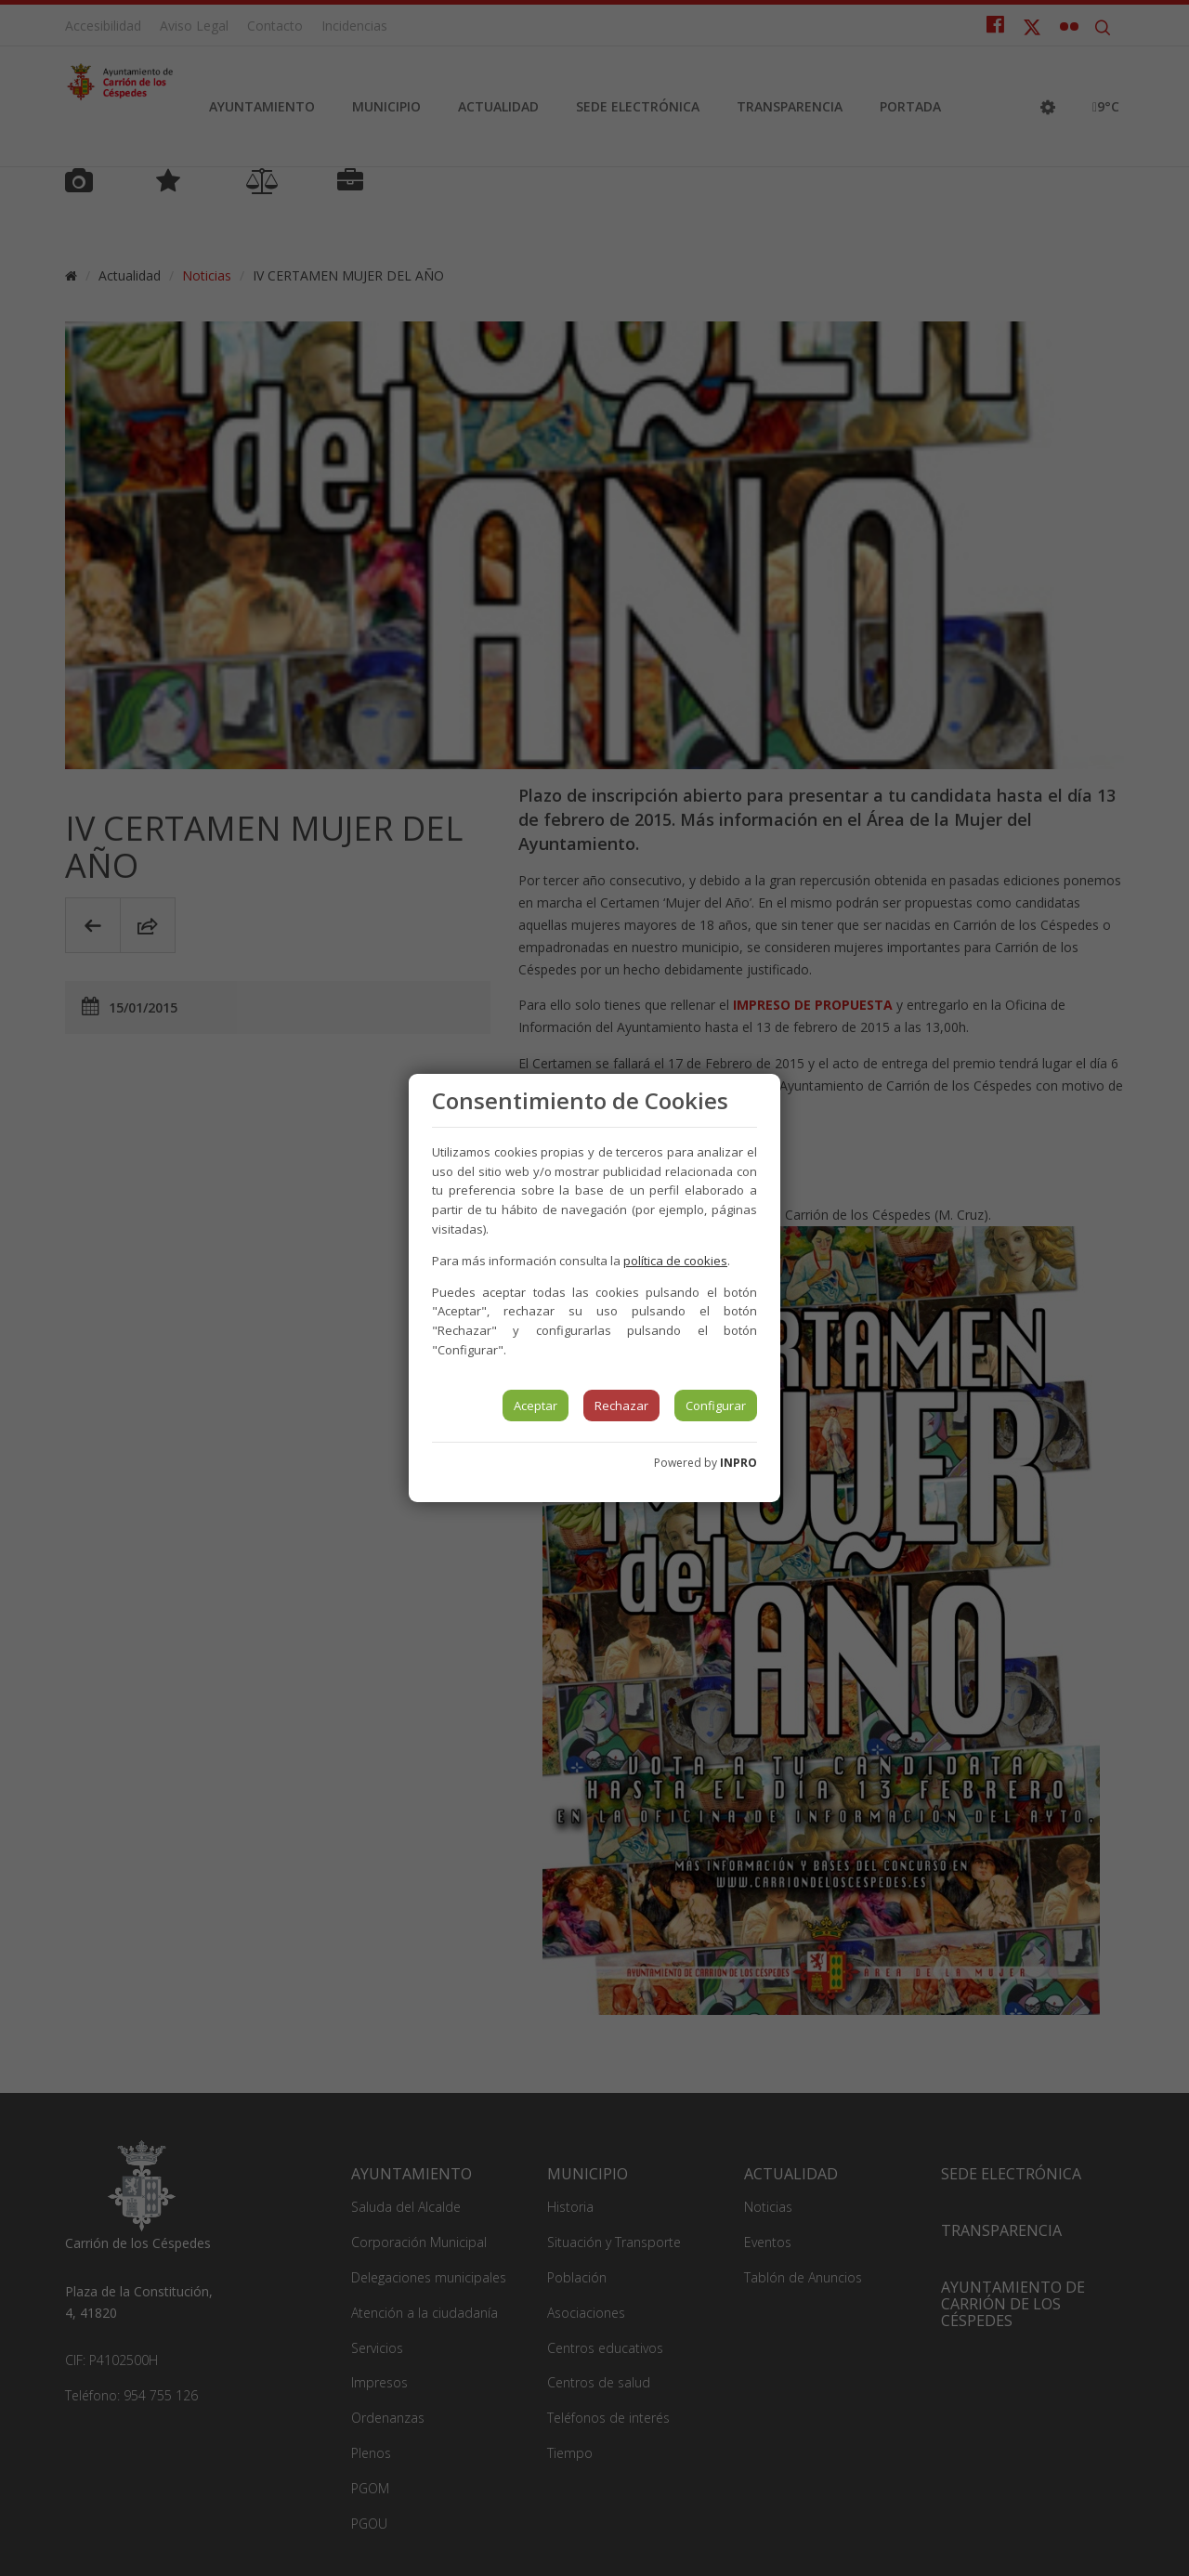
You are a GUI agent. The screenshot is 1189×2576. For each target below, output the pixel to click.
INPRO (738, 1463)
